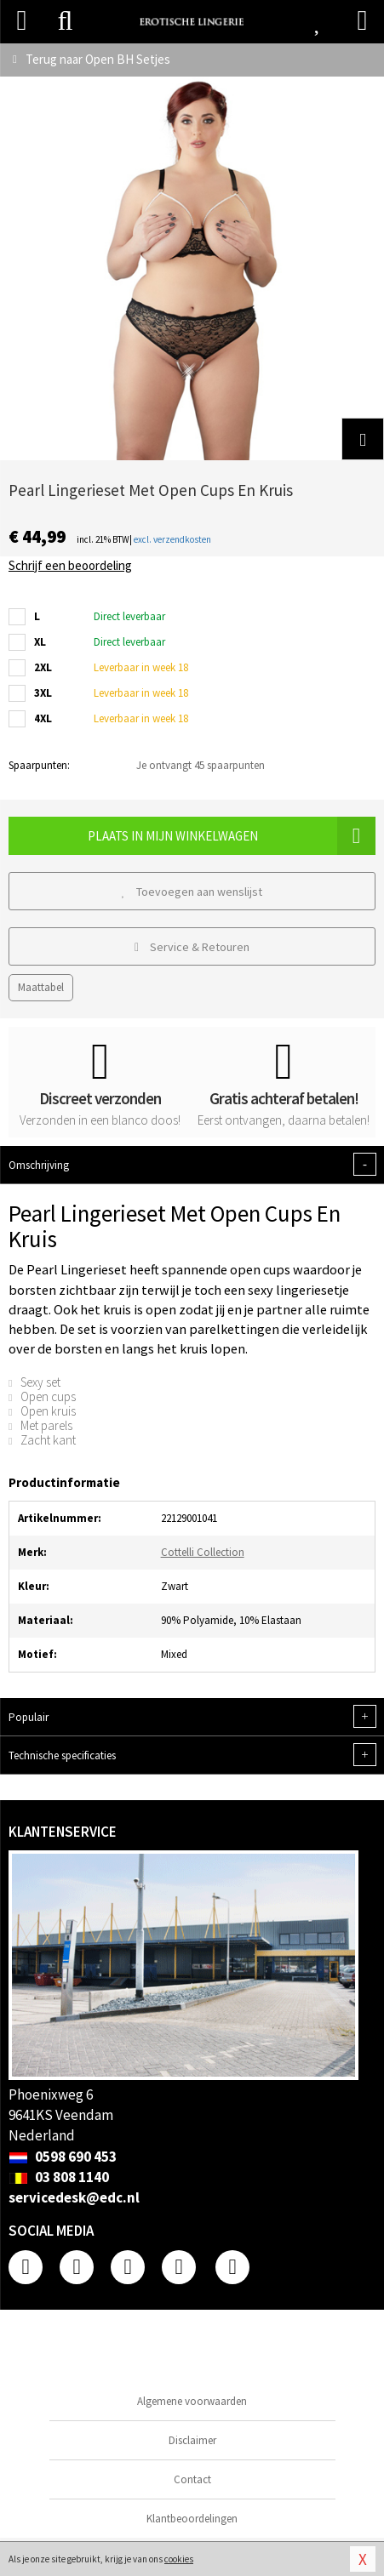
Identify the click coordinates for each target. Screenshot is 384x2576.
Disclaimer (192, 2440)
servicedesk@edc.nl (74, 2197)
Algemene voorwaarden (192, 2401)
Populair (192, 1716)
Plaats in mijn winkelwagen (231, 836)
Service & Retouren (192, 947)
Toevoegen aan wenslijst (192, 891)
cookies (178, 2559)
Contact (192, 2479)
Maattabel (41, 987)
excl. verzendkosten (172, 539)
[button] (362, 439)
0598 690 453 (63, 2156)
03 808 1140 (59, 2177)
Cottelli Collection (202, 1552)
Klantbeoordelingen (192, 2518)
